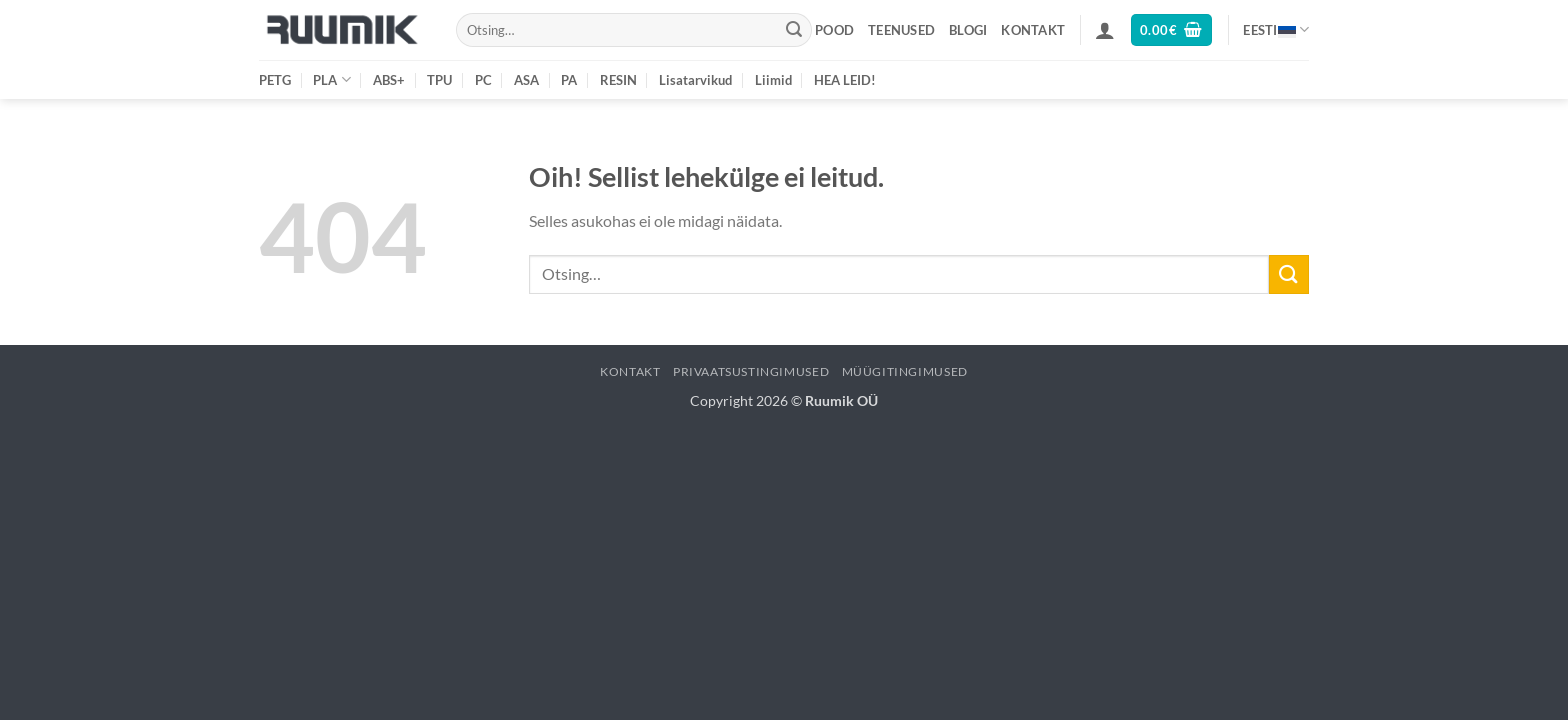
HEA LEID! (845, 80)
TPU (439, 80)
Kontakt (1033, 30)
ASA (526, 80)
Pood (834, 30)
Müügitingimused (905, 371)
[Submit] (794, 30)
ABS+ (389, 80)
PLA (331, 79)
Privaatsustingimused (751, 371)
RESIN (618, 80)
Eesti (1276, 29)
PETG (275, 80)
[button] (1105, 30)
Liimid (773, 80)
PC (483, 80)
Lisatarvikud (695, 80)
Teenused (901, 30)
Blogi (968, 30)
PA (569, 80)
